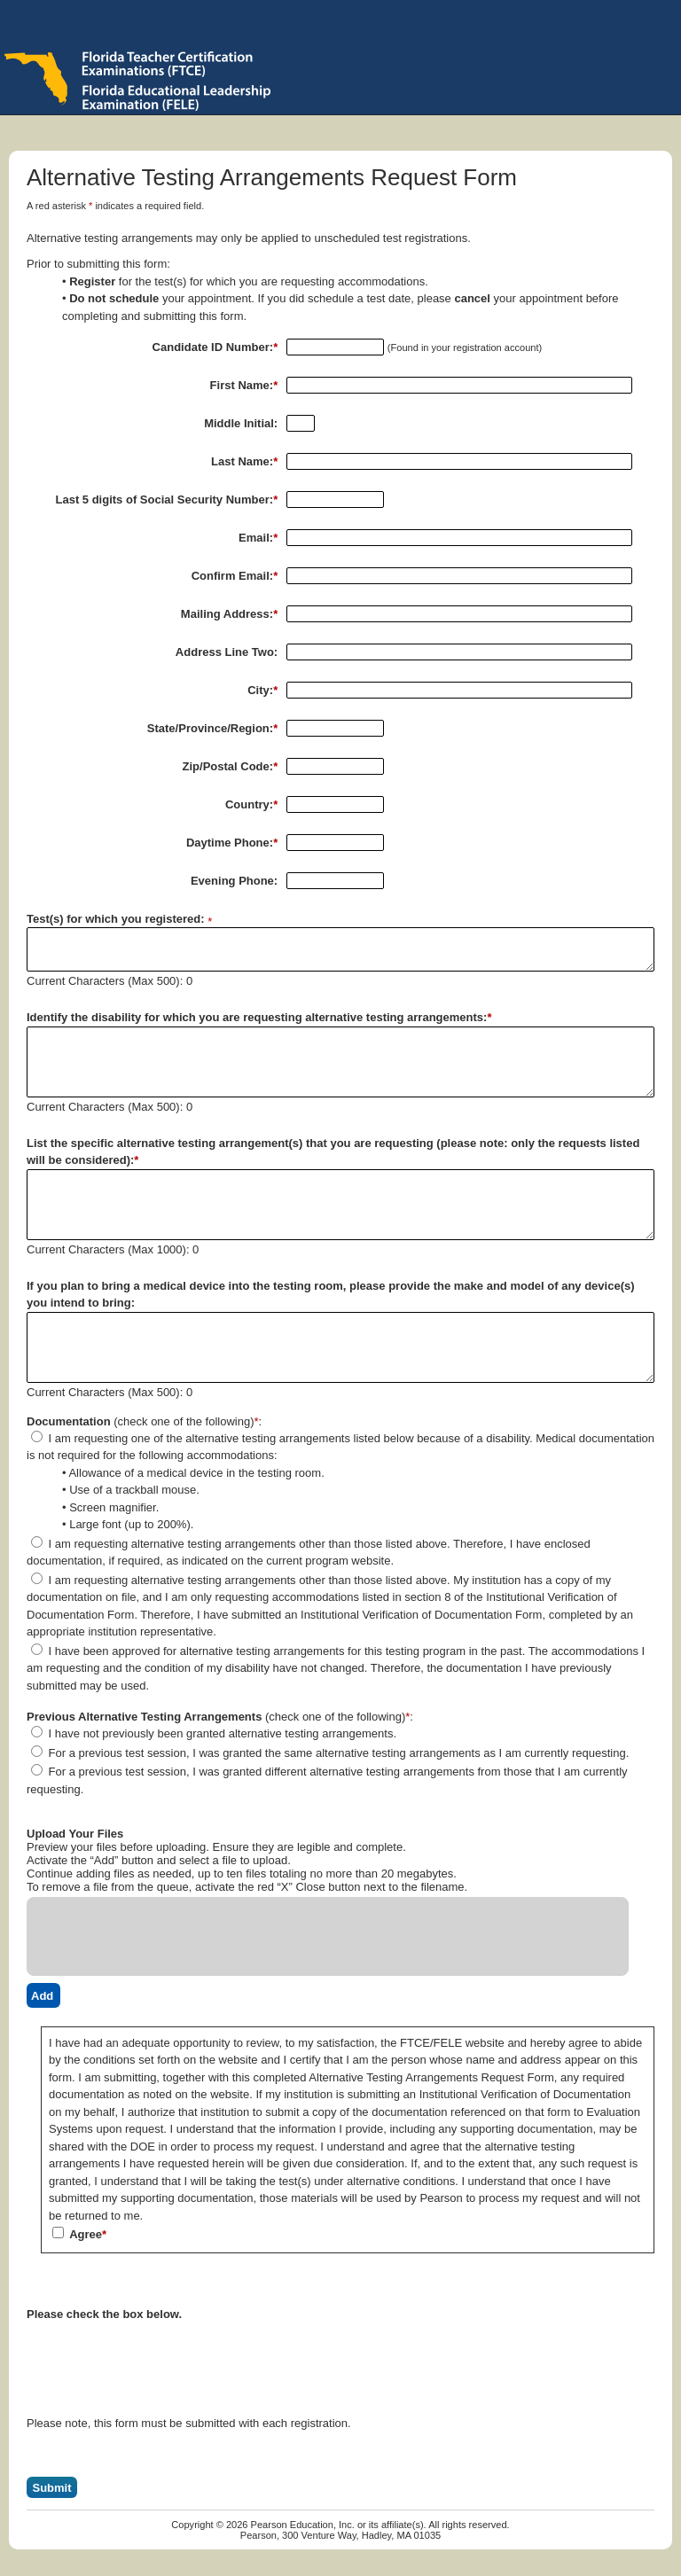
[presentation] (161, 2355)
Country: (251, 804)
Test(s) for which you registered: (116, 918)
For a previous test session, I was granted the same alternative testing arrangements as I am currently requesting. (330, 1752)
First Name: (244, 385)
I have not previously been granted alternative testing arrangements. (213, 1733)
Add (42, 1995)
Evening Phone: (234, 880)
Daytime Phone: (232, 842)
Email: (258, 537)
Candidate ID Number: (215, 347)
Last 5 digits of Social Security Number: (167, 499)
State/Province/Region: (212, 728)
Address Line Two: (227, 652)
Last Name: (244, 461)
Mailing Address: (229, 614)
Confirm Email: (235, 575)
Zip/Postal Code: (230, 766)
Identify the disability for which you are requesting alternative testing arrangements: (259, 1017)
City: (262, 690)
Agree (79, 2234)
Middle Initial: (241, 423)
